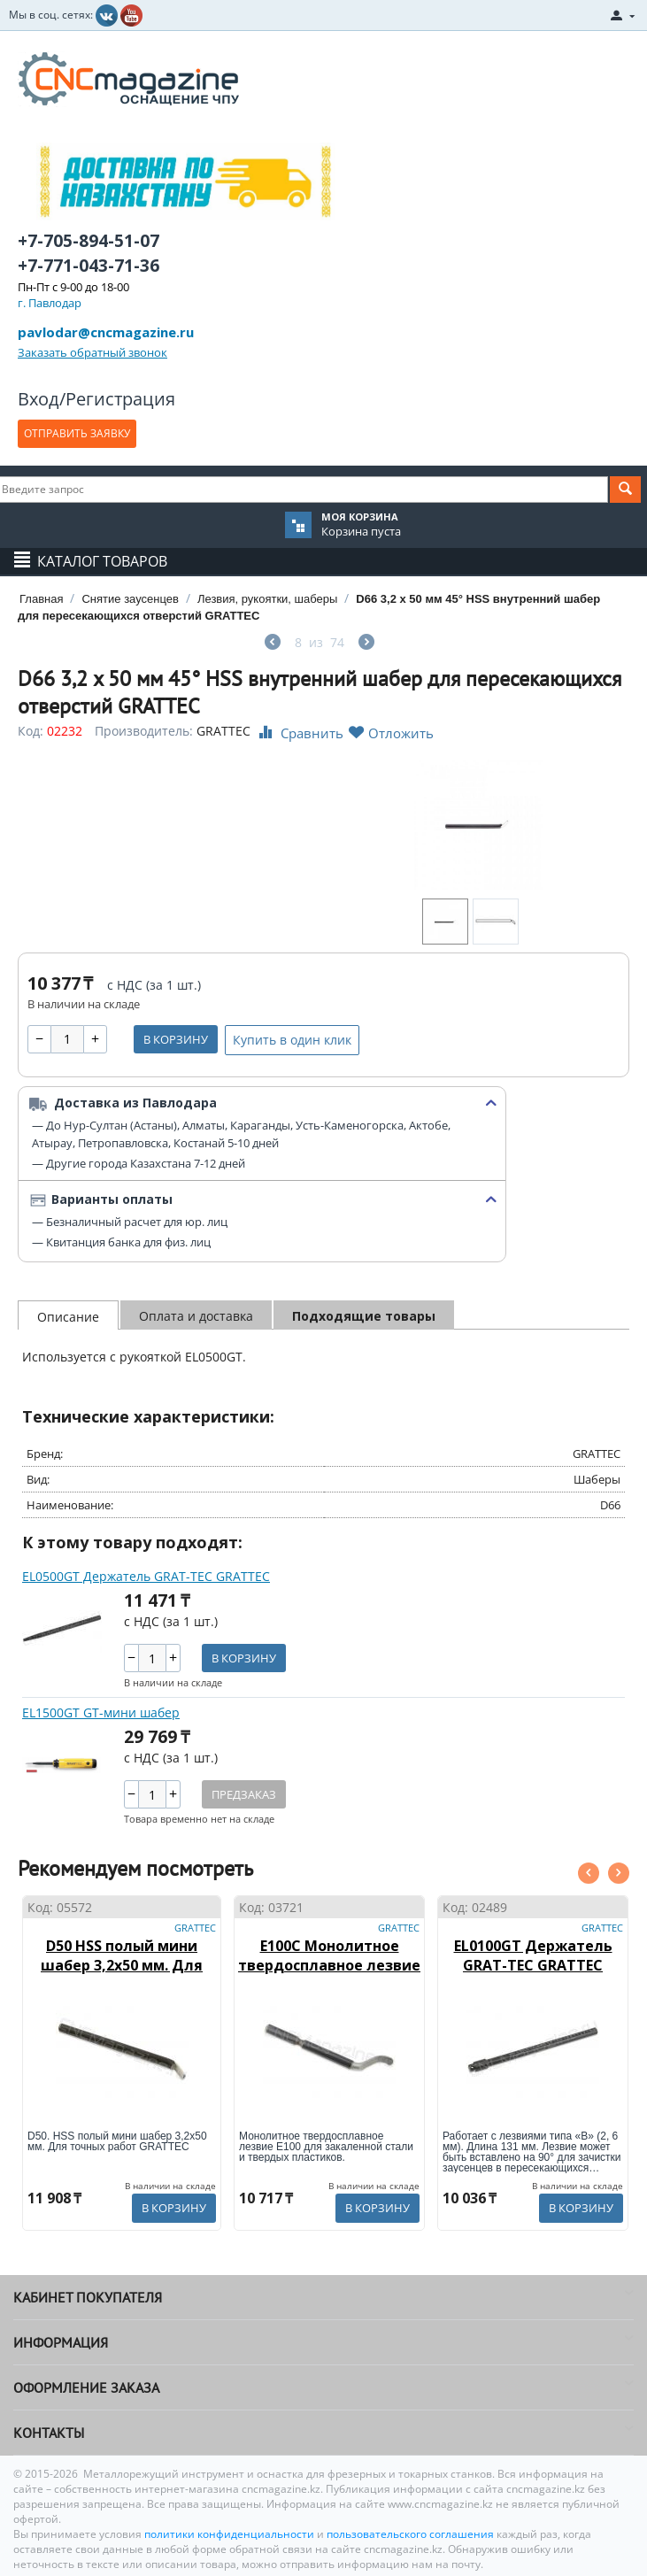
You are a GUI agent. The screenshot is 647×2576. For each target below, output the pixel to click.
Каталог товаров (102, 561)
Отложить (391, 732)
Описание (68, 1316)
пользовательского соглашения (410, 2533)
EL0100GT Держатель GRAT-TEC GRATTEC (533, 1955)
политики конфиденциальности (230, 2533)
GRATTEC (223, 730)
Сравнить (299, 732)
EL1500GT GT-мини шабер (101, 1712)
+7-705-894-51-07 (88, 240)
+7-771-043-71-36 (88, 265)
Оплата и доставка (196, 1315)
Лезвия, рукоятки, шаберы (267, 598)
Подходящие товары (363, 1315)
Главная (41, 598)
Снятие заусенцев (129, 598)
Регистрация (120, 399)
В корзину (175, 1039)
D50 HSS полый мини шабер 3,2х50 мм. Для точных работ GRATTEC (121, 1965)
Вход (38, 399)
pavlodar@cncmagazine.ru (106, 332)
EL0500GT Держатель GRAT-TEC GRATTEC (146, 1576)
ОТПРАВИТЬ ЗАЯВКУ (77, 433)
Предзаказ (244, 1794)
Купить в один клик (292, 1039)
